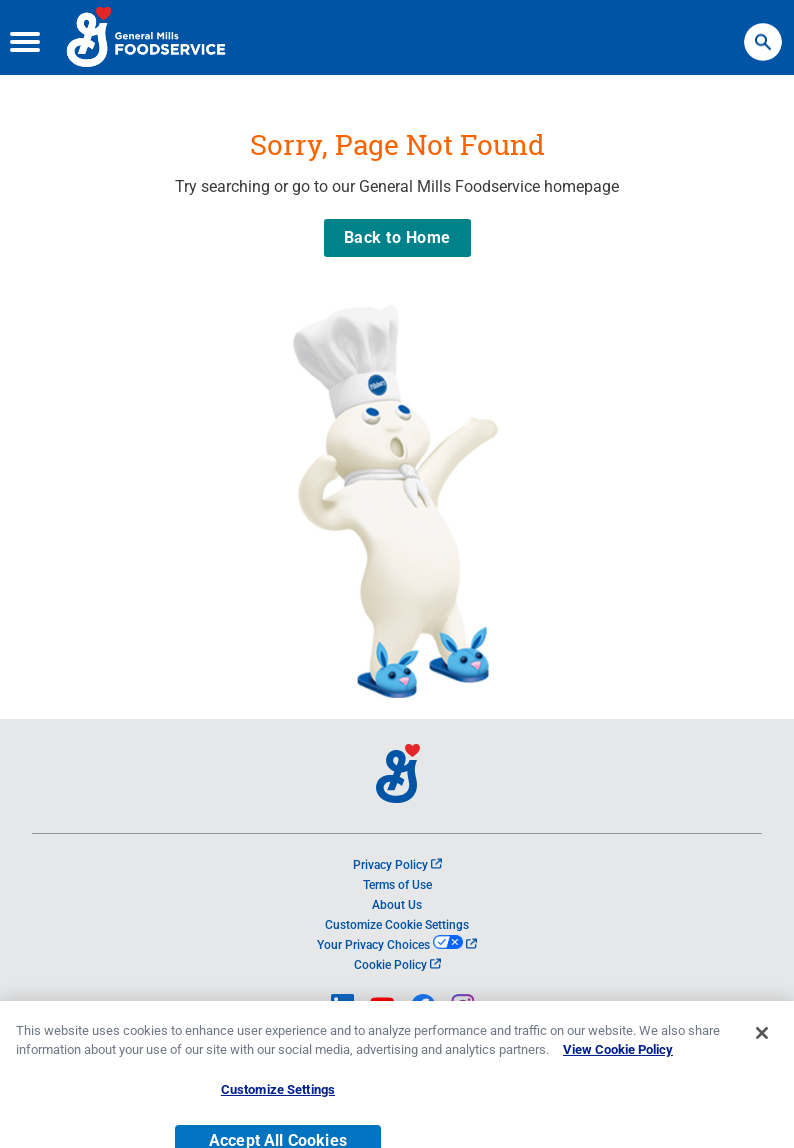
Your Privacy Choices (396, 945)
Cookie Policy (397, 965)
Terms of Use (397, 885)
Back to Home (397, 237)
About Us (397, 905)
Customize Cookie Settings (397, 925)
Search (763, 32)
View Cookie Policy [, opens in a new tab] (618, 1064)
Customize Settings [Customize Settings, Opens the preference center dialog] (278, 1104)
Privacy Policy (397, 865)
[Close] (762, 1048)
